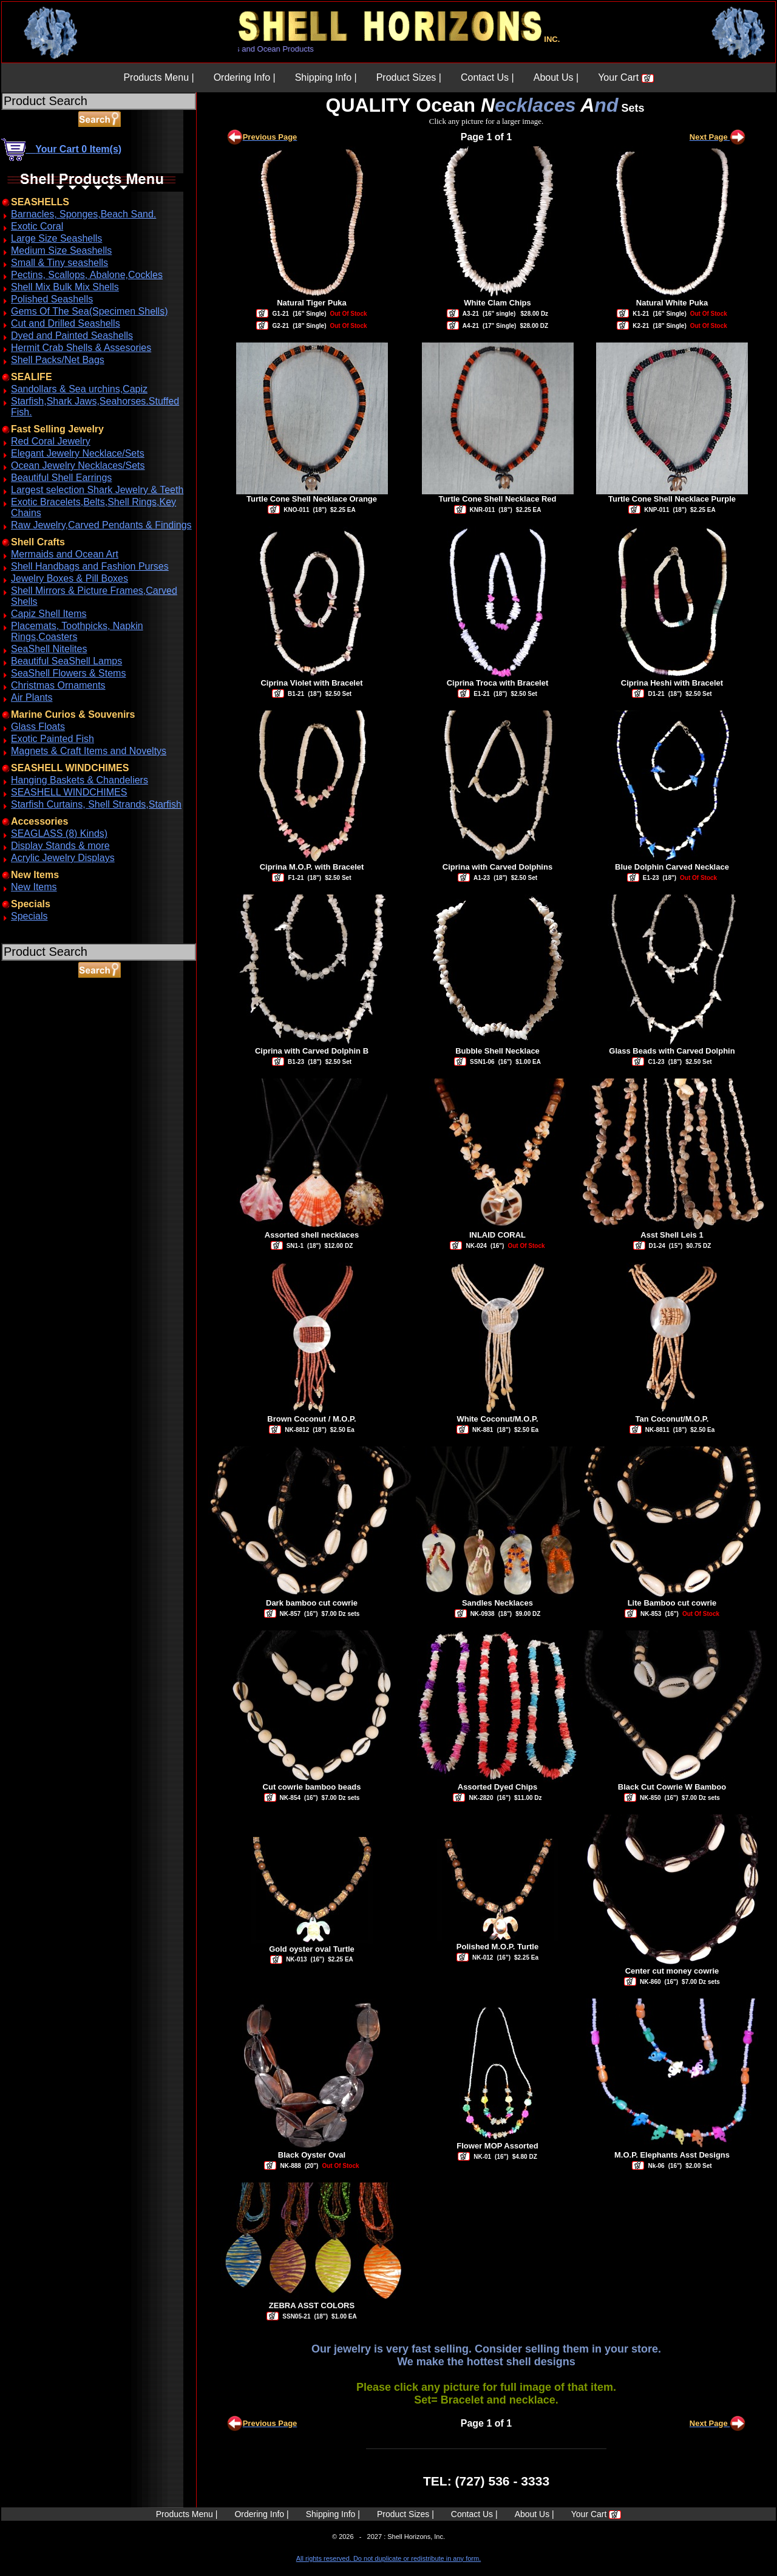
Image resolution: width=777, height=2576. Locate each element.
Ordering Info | (245, 77)
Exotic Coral (37, 226)
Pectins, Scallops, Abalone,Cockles (87, 275)
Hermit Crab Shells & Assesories (81, 347)
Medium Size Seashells (61, 250)
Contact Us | (487, 77)
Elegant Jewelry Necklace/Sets (77, 453)
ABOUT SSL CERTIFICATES (32, 1034)
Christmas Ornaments (58, 685)
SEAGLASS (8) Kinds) (59, 833)
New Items (34, 887)
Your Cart (625, 77)
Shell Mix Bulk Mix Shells (65, 287)
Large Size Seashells (56, 238)
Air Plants (31, 697)
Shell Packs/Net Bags (57, 360)
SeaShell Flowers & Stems (68, 673)
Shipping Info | (326, 77)
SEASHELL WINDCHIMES (69, 792)
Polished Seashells (52, 299)
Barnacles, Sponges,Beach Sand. (83, 214)
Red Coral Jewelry (50, 441)
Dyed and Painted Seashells (72, 335)
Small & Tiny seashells (59, 262)
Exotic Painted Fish (52, 739)
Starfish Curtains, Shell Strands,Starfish (96, 804)
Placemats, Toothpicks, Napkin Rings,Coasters (77, 631)
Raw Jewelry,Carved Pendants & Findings (101, 525)
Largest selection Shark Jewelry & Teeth (97, 490)
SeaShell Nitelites (49, 649)
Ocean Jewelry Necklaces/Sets (78, 465)
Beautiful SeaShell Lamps (66, 661)
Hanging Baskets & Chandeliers (79, 780)
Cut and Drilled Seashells (65, 323)
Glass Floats (38, 726)
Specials (29, 916)
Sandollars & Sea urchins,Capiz (79, 389)
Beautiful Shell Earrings (61, 477)
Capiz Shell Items (49, 613)
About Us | (556, 77)
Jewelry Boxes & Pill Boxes (69, 578)
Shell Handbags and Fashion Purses (90, 566)
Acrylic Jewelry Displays (63, 858)
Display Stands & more (60, 845)
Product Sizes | (408, 77)
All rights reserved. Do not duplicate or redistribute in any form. (388, 2558)
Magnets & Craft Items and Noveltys (88, 751)
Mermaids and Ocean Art (64, 554)
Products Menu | (158, 77)
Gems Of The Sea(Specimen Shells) (89, 311)
